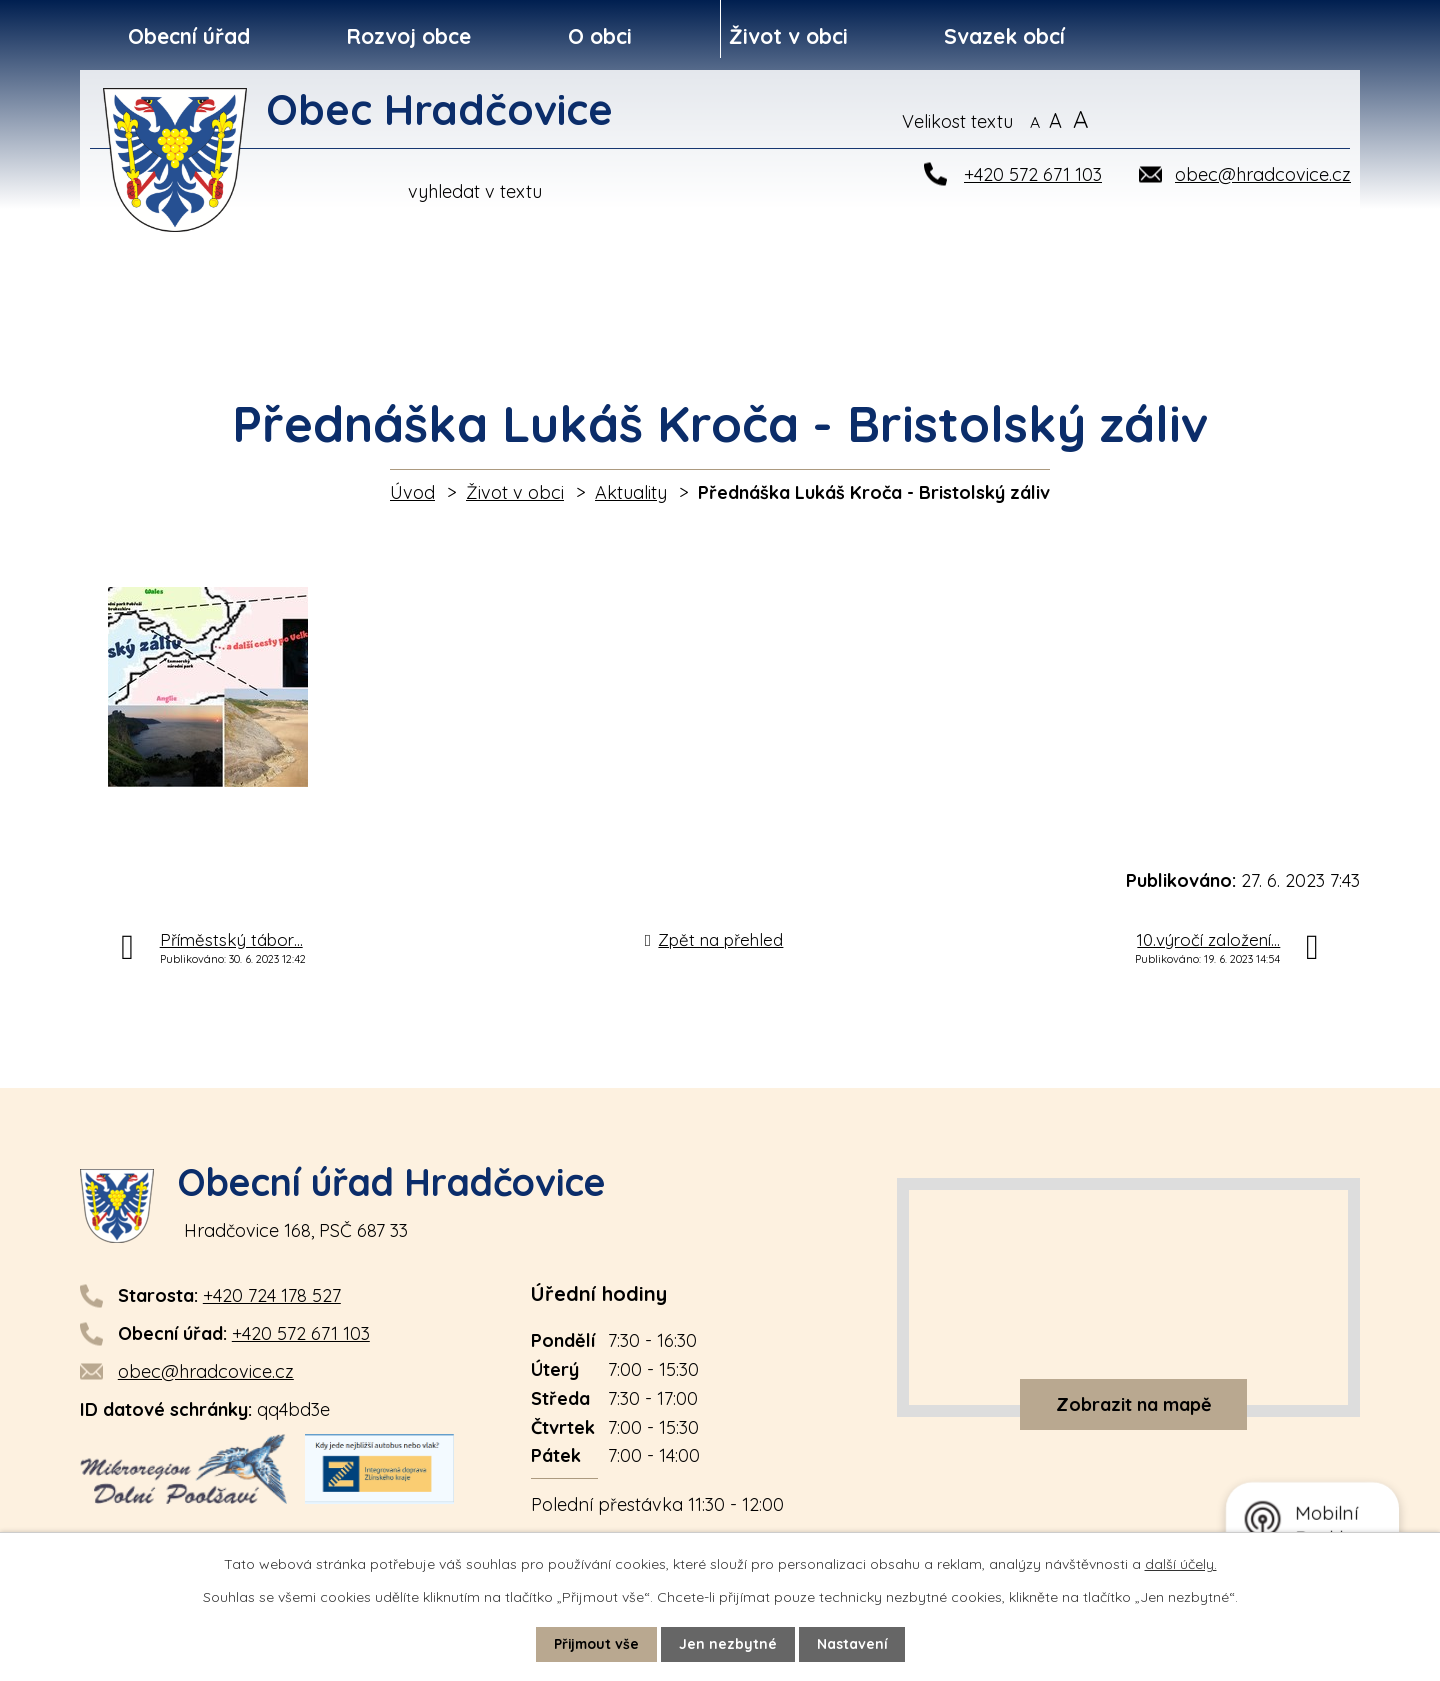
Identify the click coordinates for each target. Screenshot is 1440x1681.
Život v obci (788, 36)
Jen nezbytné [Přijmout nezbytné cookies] (729, 1644)
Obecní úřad (189, 36)
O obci (600, 36)
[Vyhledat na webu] (1255, 121)
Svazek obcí (1004, 36)
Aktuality (631, 492)
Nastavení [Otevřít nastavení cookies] (853, 1644)
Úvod (412, 492)
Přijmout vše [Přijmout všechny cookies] (596, 1644)
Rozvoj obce (408, 36)
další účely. (1181, 1564)
